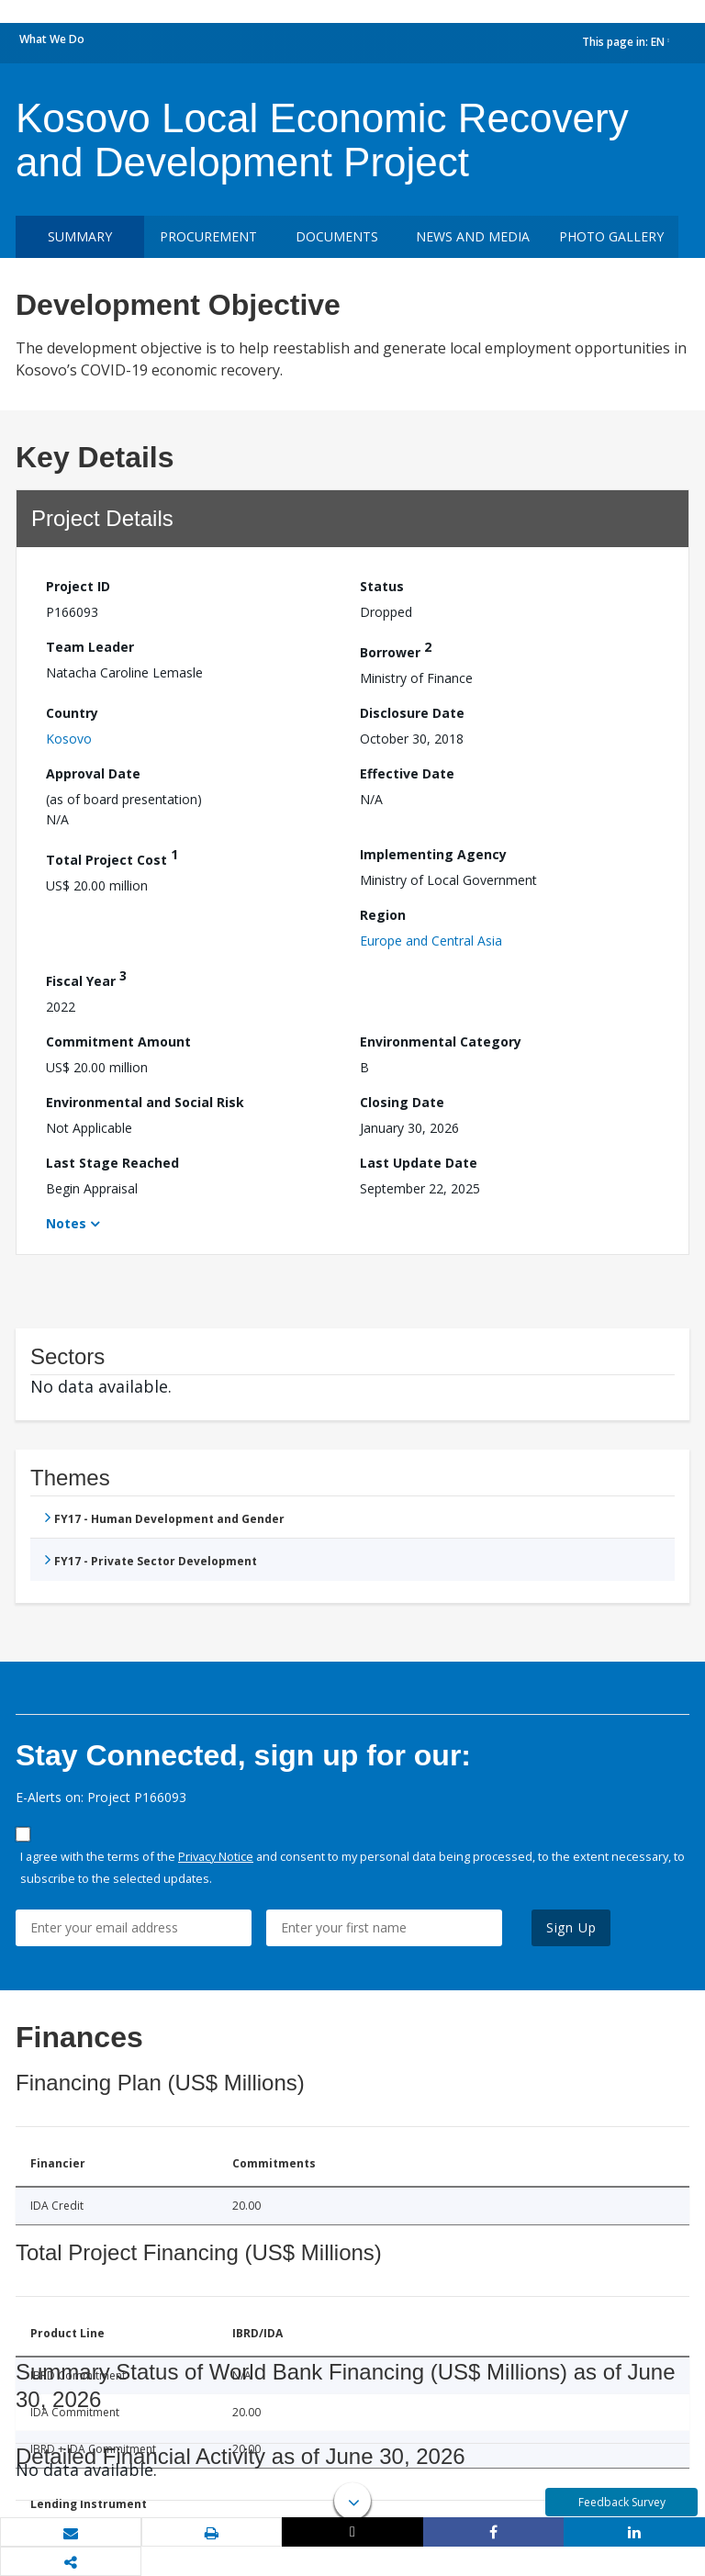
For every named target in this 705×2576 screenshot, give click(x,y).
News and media (473, 236)
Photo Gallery (611, 236)
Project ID (78, 586)
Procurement (208, 236)
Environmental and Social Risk (145, 1102)
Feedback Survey (622, 2502)
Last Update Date (418, 1162)
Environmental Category (440, 1041)
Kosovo (69, 738)
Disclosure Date (412, 713)
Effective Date (407, 773)
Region (383, 915)
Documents (337, 236)
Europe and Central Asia (431, 940)
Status (382, 586)
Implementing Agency (433, 854)
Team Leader (90, 646)
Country (72, 713)
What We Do (51, 39)
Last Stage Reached (112, 1162)
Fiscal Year (86, 978)
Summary (80, 236)
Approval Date (93, 773)
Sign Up (571, 1927)
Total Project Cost (112, 857)
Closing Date (402, 1102)
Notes (66, 1223)
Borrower (395, 649)
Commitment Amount (118, 1041)
